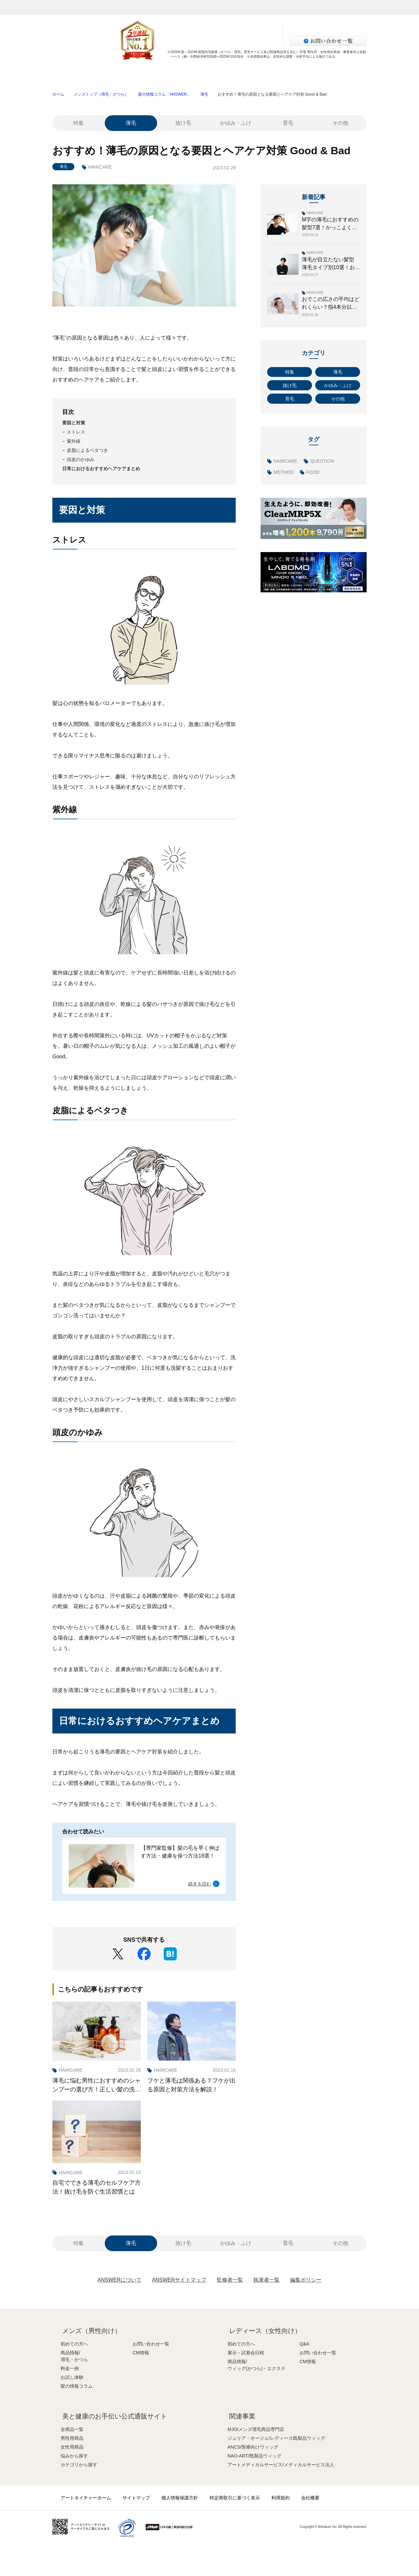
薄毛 (204, 94)
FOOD (312, 472)
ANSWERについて (119, 2280)
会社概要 (310, 2497)
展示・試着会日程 (246, 2352)
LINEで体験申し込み (195, 40)
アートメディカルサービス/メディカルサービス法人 (281, 2464)
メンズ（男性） (138, 7)
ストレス (76, 432)
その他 (340, 123)
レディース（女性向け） (265, 2330)
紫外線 (74, 441)
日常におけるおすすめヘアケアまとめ (101, 468)
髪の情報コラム (335, 73)
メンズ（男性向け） (91, 2330)
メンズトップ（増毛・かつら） (101, 94)
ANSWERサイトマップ (179, 2280)
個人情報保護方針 (179, 2497)
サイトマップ (136, 2497)
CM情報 (141, 2352)
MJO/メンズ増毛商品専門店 (256, 2429)
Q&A (304, 2343)
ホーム (58, 94)
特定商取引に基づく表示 (235, 2497)
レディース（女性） (184, 7)
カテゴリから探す (79, 2464)
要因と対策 (73, 422)
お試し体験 (272, 73)
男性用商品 (72, 2438)
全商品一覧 (72, 2429)
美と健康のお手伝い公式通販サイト (114, 2416)
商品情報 (146, 73)
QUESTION (322, 461)
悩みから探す (74, 2455)
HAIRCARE (100, 167)
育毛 (288, 123)
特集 (78, 123)
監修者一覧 (230, 2280)
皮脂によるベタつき (87, 450)
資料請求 (250, 27)
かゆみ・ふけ (235, 123)
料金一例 (209, 73)
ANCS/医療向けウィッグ (253, 2447)
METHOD (284, 472)
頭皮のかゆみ (80, 459)
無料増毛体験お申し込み (195, 27)
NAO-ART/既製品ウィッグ (255, 2455)
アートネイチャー (70, 7)
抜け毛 (183, 123)
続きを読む (199, 1883)
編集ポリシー (305, 2280)
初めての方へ (83, 73)
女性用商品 (72, 2447)
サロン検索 (250, 40)
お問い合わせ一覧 (151, 2343)
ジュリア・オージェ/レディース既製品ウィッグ (276, 2438)
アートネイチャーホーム (86, 2497)
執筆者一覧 (266, 2280)
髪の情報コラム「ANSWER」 (164, 94)
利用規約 (280, 2497)
